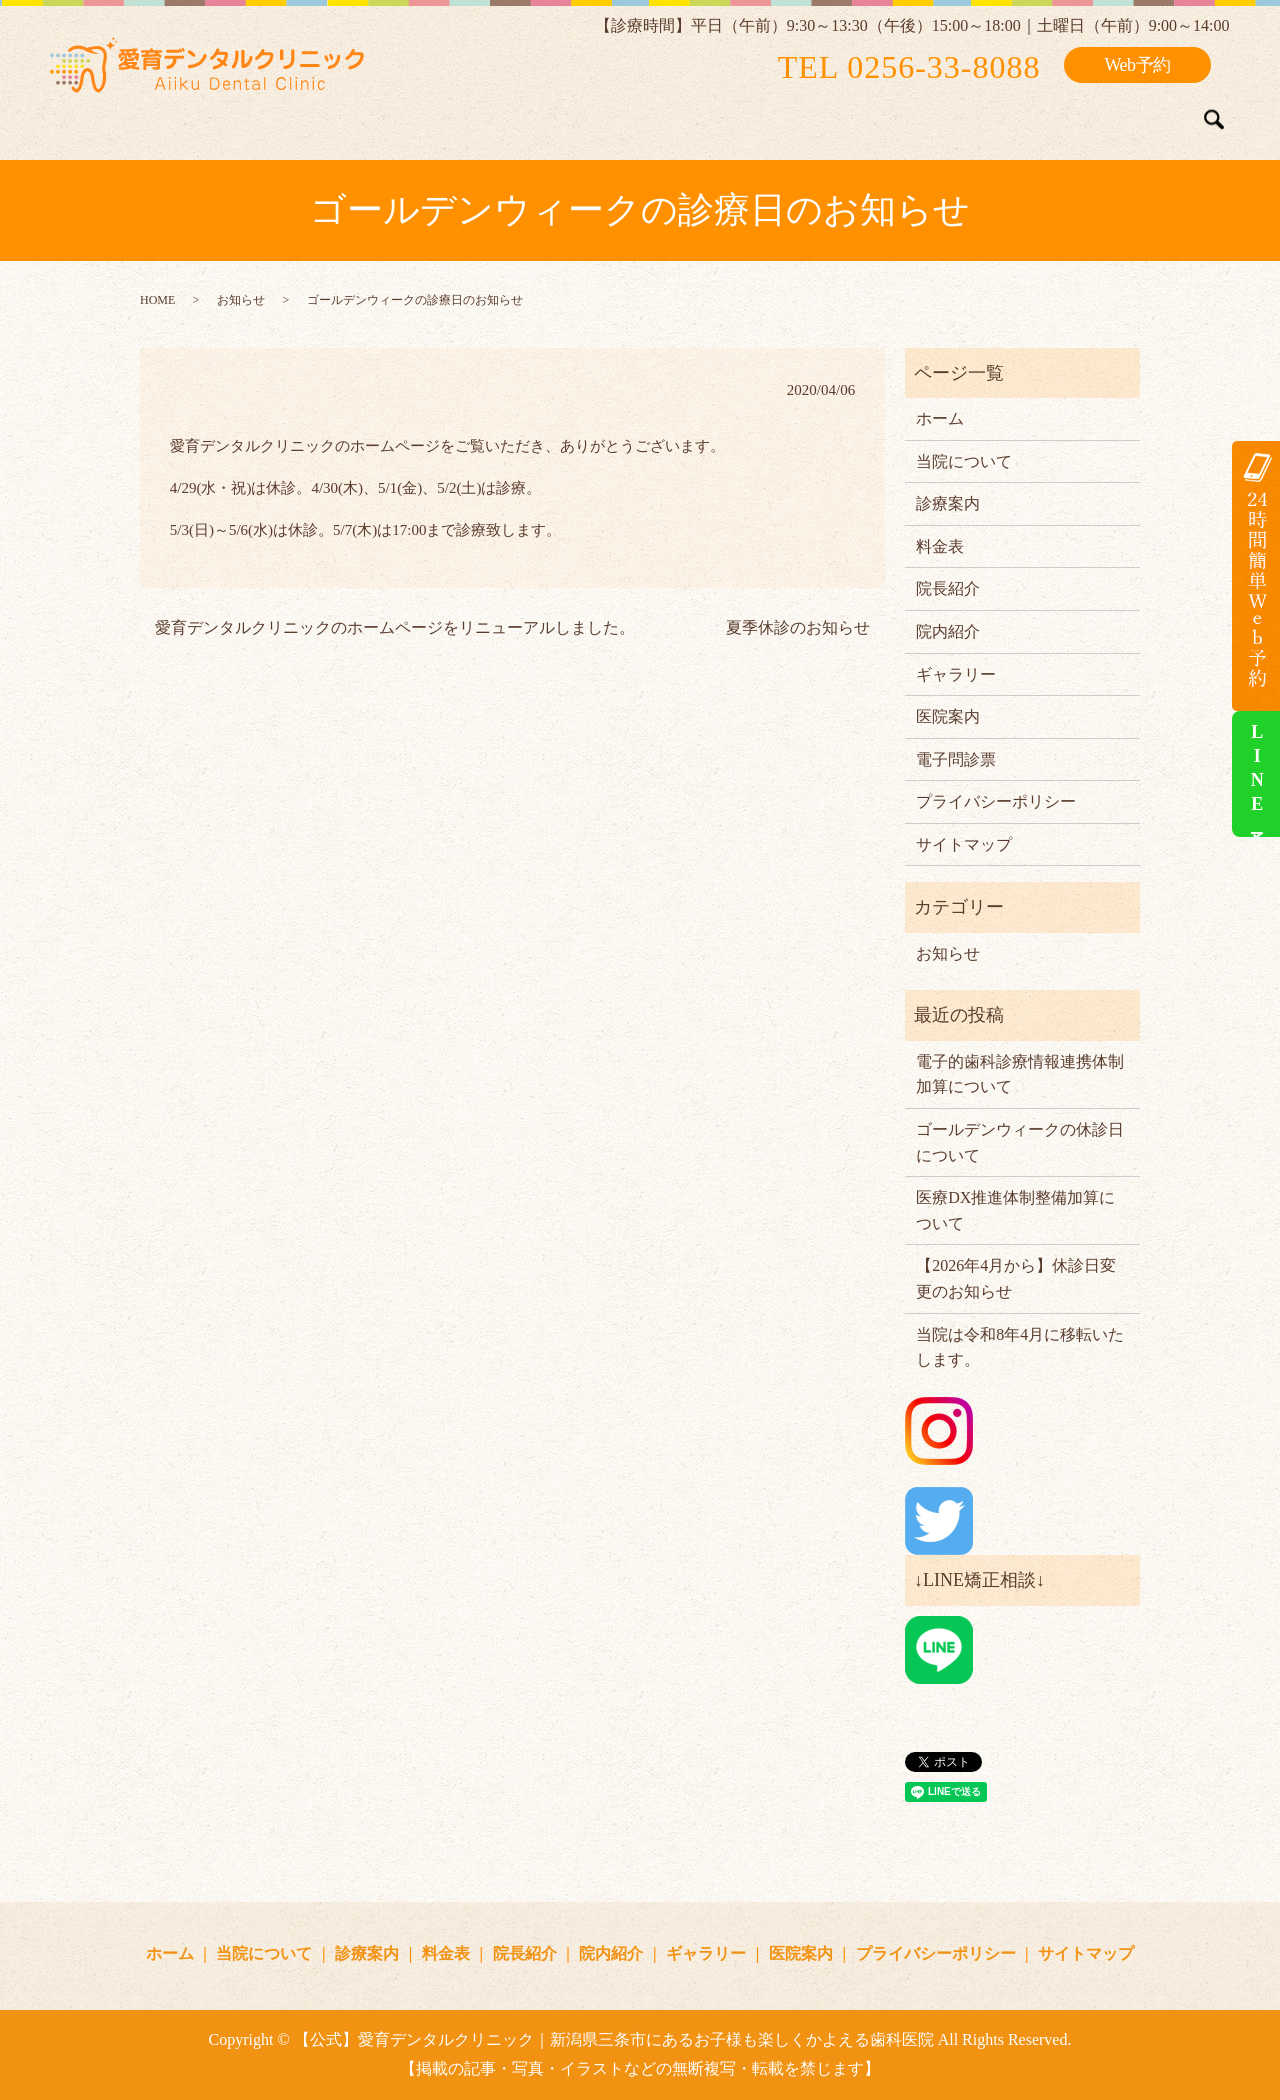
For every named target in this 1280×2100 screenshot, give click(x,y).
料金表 (640, 114)
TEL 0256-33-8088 (909, 67)
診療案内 (552, 114)
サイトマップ (964, 844)
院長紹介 (729, 114)
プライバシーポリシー (996, 801)
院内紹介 (826, 114)
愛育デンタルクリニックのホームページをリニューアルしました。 (395, 627)
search (1214, 120)
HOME (157, 300)
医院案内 (1137, 114)
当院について (436, 114)
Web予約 (1137, 65)
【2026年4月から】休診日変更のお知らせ (1016, 1278)
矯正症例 (1040, 114)
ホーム (329, 114)
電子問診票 (956, 759)
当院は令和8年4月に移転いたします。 (1020, 1347)
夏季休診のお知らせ (798, 627)
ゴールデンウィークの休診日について (1020, 1142)
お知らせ (241, 300)
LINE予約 (1257, 774)
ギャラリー (933, 114)
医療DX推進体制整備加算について (1015, 1210)
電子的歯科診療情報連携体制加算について (1020, 1074)
